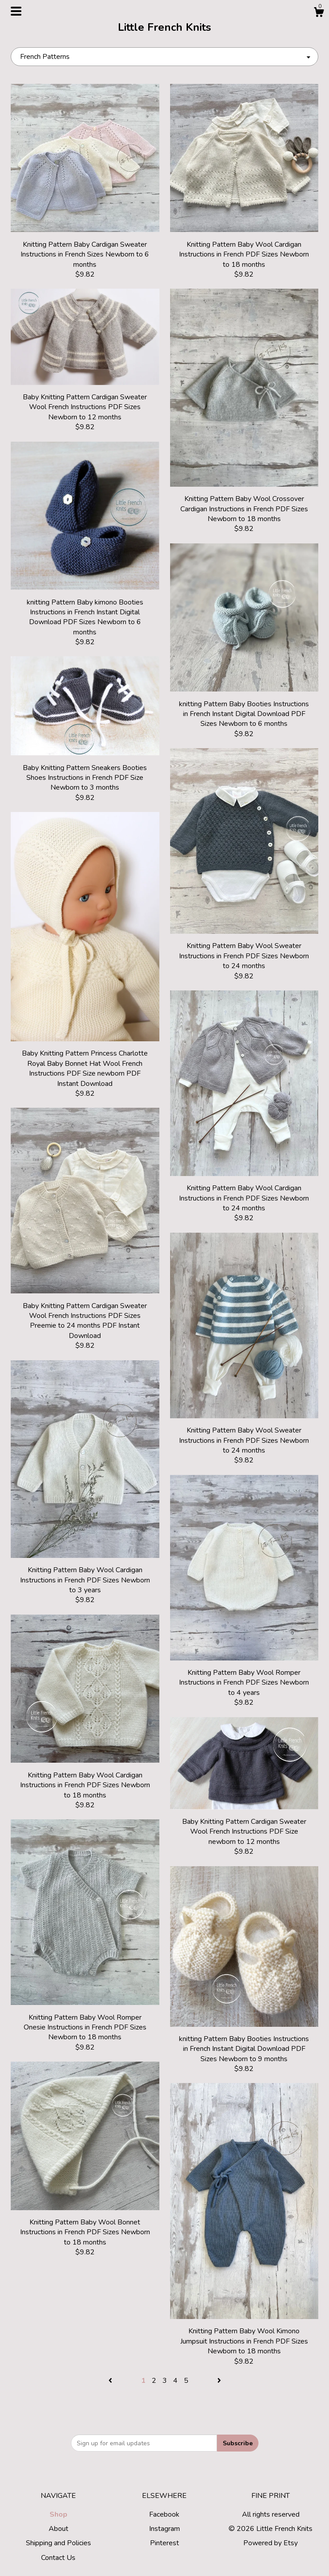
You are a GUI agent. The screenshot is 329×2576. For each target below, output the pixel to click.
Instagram (164, 2529)
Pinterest (164, 2543)
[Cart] (319, 14)
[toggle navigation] (16, 11)
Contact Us (58, 2558)
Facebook (164, 2514)
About (58, 2529)
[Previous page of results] (111, 2380)
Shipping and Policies (58, 2543)
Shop (58, 2514)
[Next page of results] (219, 2380)
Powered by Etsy (270, 2543)
